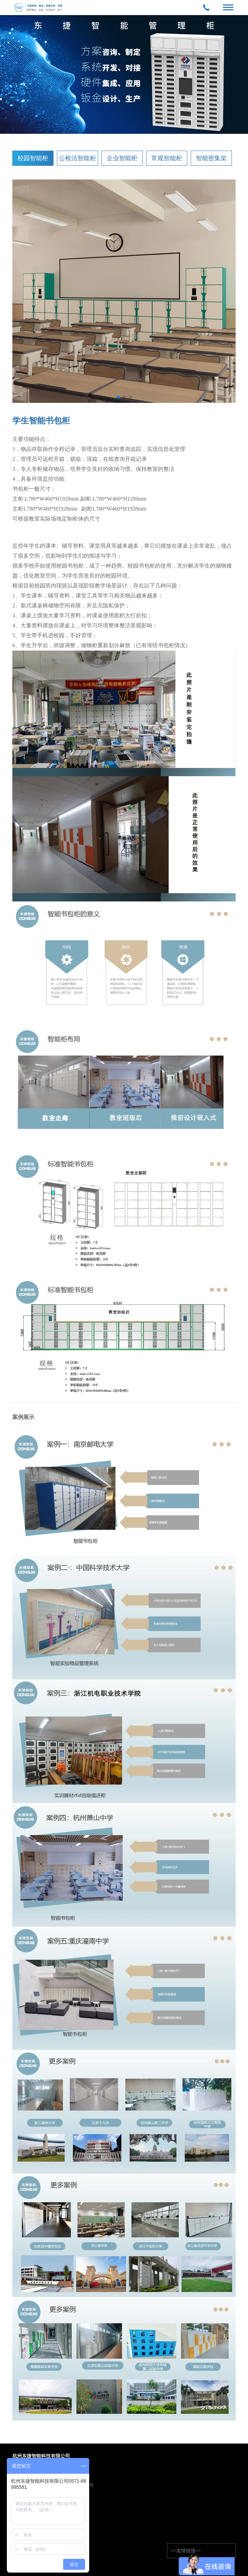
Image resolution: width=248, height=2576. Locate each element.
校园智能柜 (32, 158)
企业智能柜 (122, 158)
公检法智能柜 (77, 158)
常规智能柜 (166, 158)
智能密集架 (211, 158)
